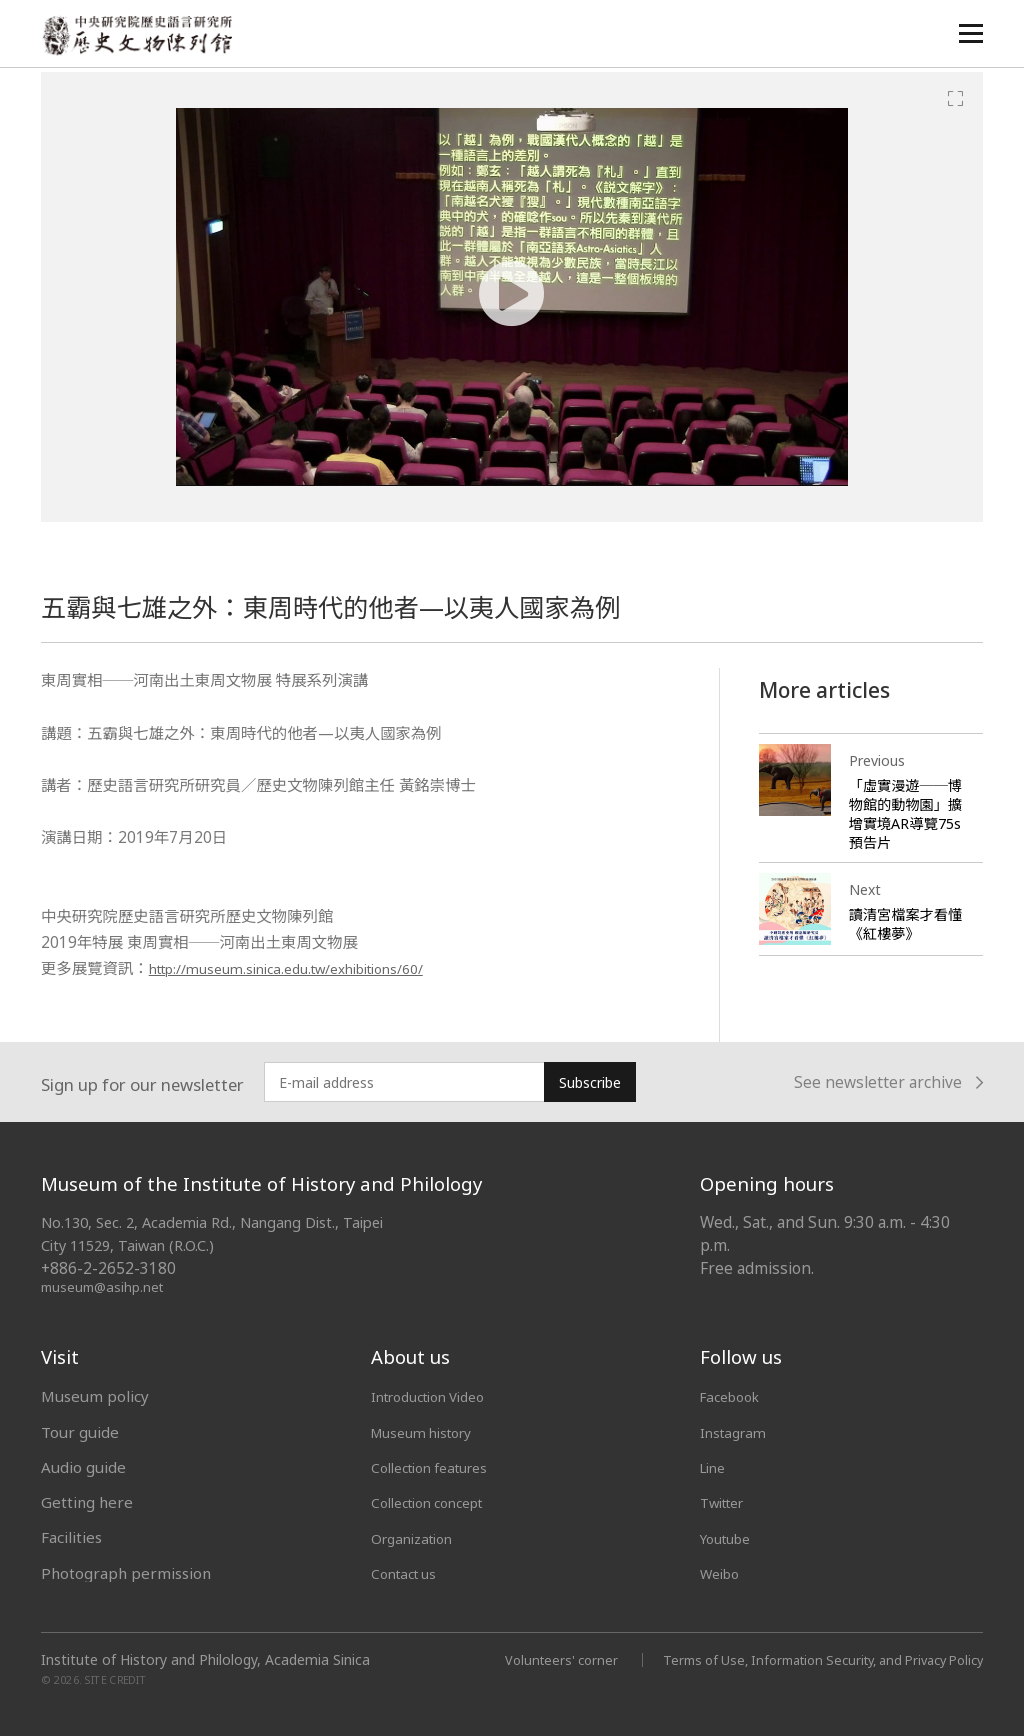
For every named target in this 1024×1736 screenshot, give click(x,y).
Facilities (71, 1537)
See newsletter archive (888, 1083)
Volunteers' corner (525, 1658)
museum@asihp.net (105, 1286)
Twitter (727, 1502)
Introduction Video (437, 1396)
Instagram (736, 1432)
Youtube (730, 1537)
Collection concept (436, 1502)
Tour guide (80, 1432)
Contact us (408, 1573)
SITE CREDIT (115, 1678)
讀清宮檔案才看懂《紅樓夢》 (902, 923)
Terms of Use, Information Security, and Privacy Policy (806, 1658)
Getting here (87, 1502)
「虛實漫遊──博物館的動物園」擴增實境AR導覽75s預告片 (905, 813)
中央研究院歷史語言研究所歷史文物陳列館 (142, 36)
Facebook (734, 1396)
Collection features (438, 1467)
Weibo (723, 1573)
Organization (417, 1537)
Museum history (429, 1432)
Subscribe (590, 1082)
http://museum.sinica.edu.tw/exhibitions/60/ (312, 968)
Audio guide (83, 1467)
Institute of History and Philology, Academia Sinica (205, 1659)
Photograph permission (126, 1573)
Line (715, 1467)
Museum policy (95, 1396)
